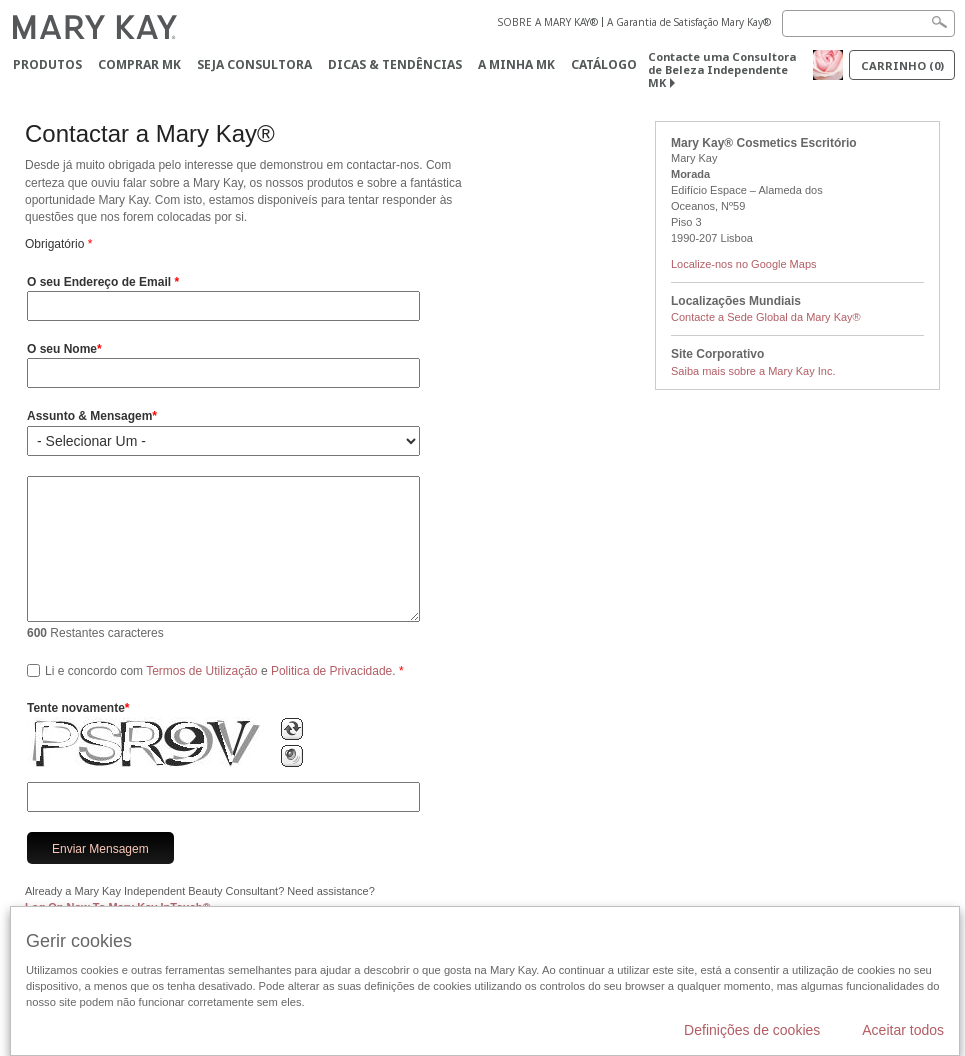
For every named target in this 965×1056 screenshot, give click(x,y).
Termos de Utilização (201, 671)
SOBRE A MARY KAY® (548, 22)
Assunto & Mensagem (89, 416)
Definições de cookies (752, 1030)
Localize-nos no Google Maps (744, 264)
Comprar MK (139, 64)
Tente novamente (76, 708)
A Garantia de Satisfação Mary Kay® (689, 22)
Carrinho (902, 65)
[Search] (868, 23)
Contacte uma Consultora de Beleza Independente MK (722, 69)
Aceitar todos (903, 1030)
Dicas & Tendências (395, 64)
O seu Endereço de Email (100, 282)
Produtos (47, 64)
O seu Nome (62, 349)
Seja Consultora (254, 64)
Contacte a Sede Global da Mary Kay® (766, 317)
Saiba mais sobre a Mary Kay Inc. (753, 371)
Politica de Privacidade (331, 671)
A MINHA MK (516, 64)
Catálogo (604, 64)
